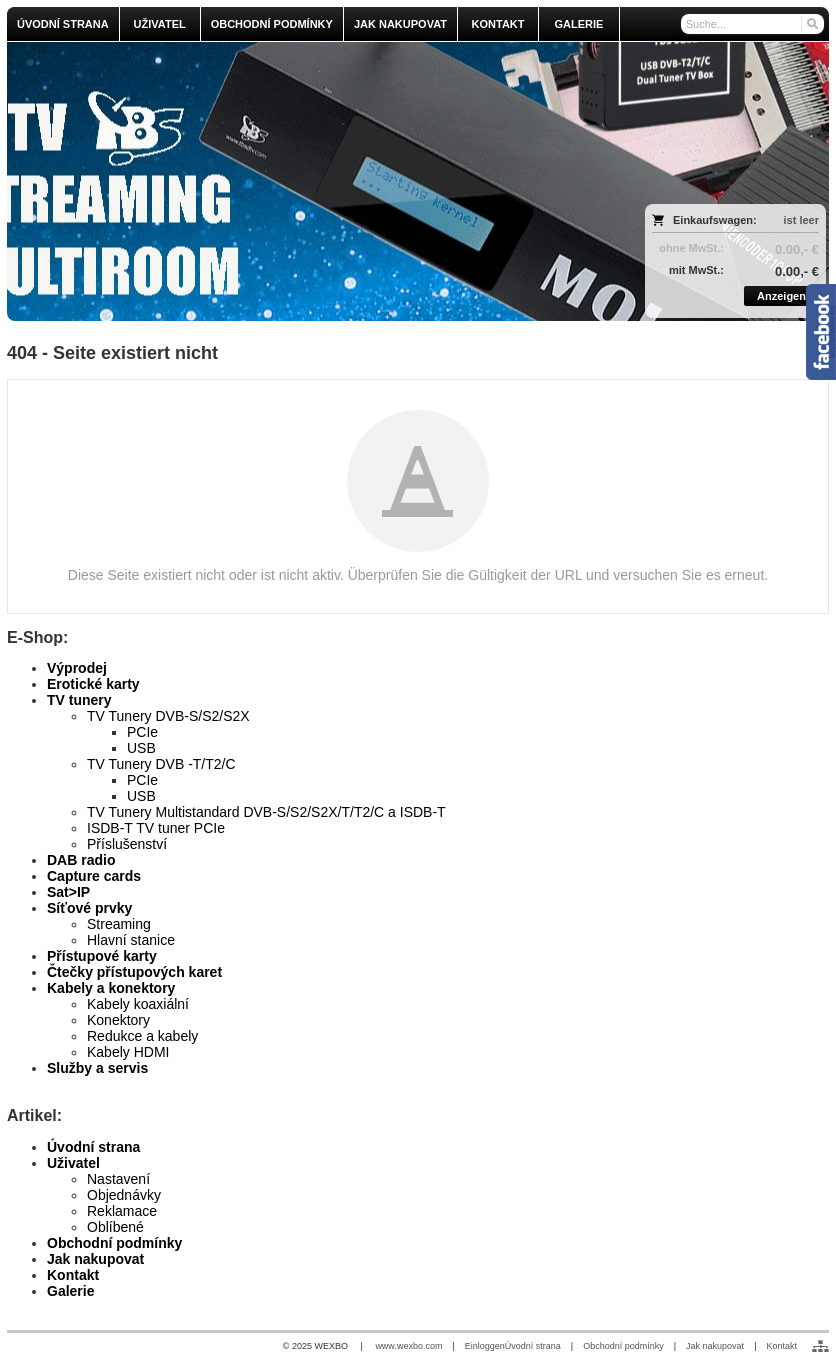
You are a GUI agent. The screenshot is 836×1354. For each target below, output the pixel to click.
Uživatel (73, 1163)
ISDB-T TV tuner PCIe (156, 828)
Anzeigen (781, 296)
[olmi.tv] (316, 181)
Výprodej (77, 668)
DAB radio (81, 860)
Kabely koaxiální (138, 1004)
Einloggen (485, 1346)
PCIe (142, 732)
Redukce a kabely (142, 1036)
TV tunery (79, 700)
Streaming (119, 924)
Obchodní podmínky (114, 1243)
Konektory (118, 1020)
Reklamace (122, 1211)
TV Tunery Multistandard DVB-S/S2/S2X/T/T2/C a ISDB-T (266, 812)
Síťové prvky (89, 908)
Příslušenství (127, 844)
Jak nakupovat (95, 1259)
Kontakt (73, 1275)
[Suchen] (811, 24)
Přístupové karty (102, 956)
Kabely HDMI (128, 1052)
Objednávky (124, 1195)
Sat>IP (68, 892)
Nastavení (118, 1179)
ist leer (801, 220)
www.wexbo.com (408, 1346)
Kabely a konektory (111, 988)
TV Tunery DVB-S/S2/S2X (168, 716)
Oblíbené (115, 1227)
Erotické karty (93, 684)
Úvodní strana (93, 1147)
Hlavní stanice (131, 940)
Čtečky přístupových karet (134, 972)
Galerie (70, 1291)
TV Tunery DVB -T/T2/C (161, 764)
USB (141, 748)
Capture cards (94, 876)
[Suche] (753, 24)
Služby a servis (97, 1068)
